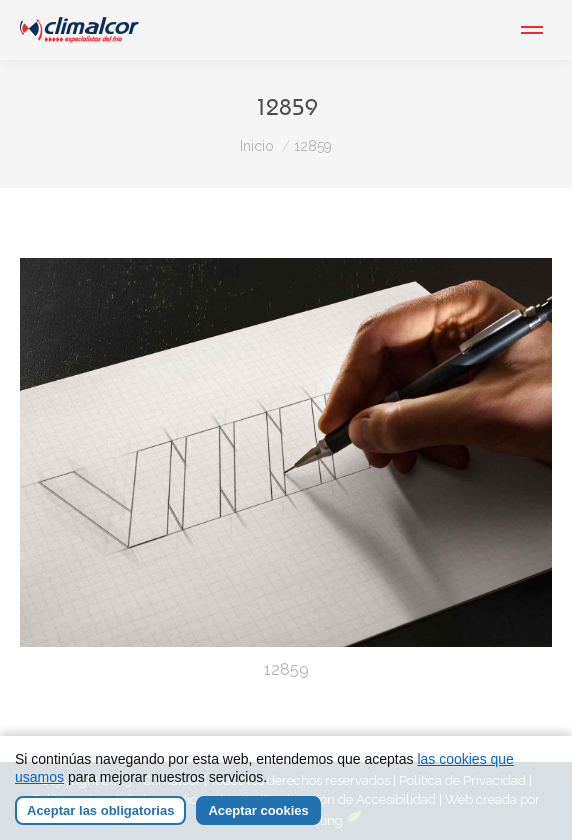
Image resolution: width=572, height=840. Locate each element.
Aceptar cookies (258, 810)
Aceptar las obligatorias (100, 810)
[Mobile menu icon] (532, 30)
